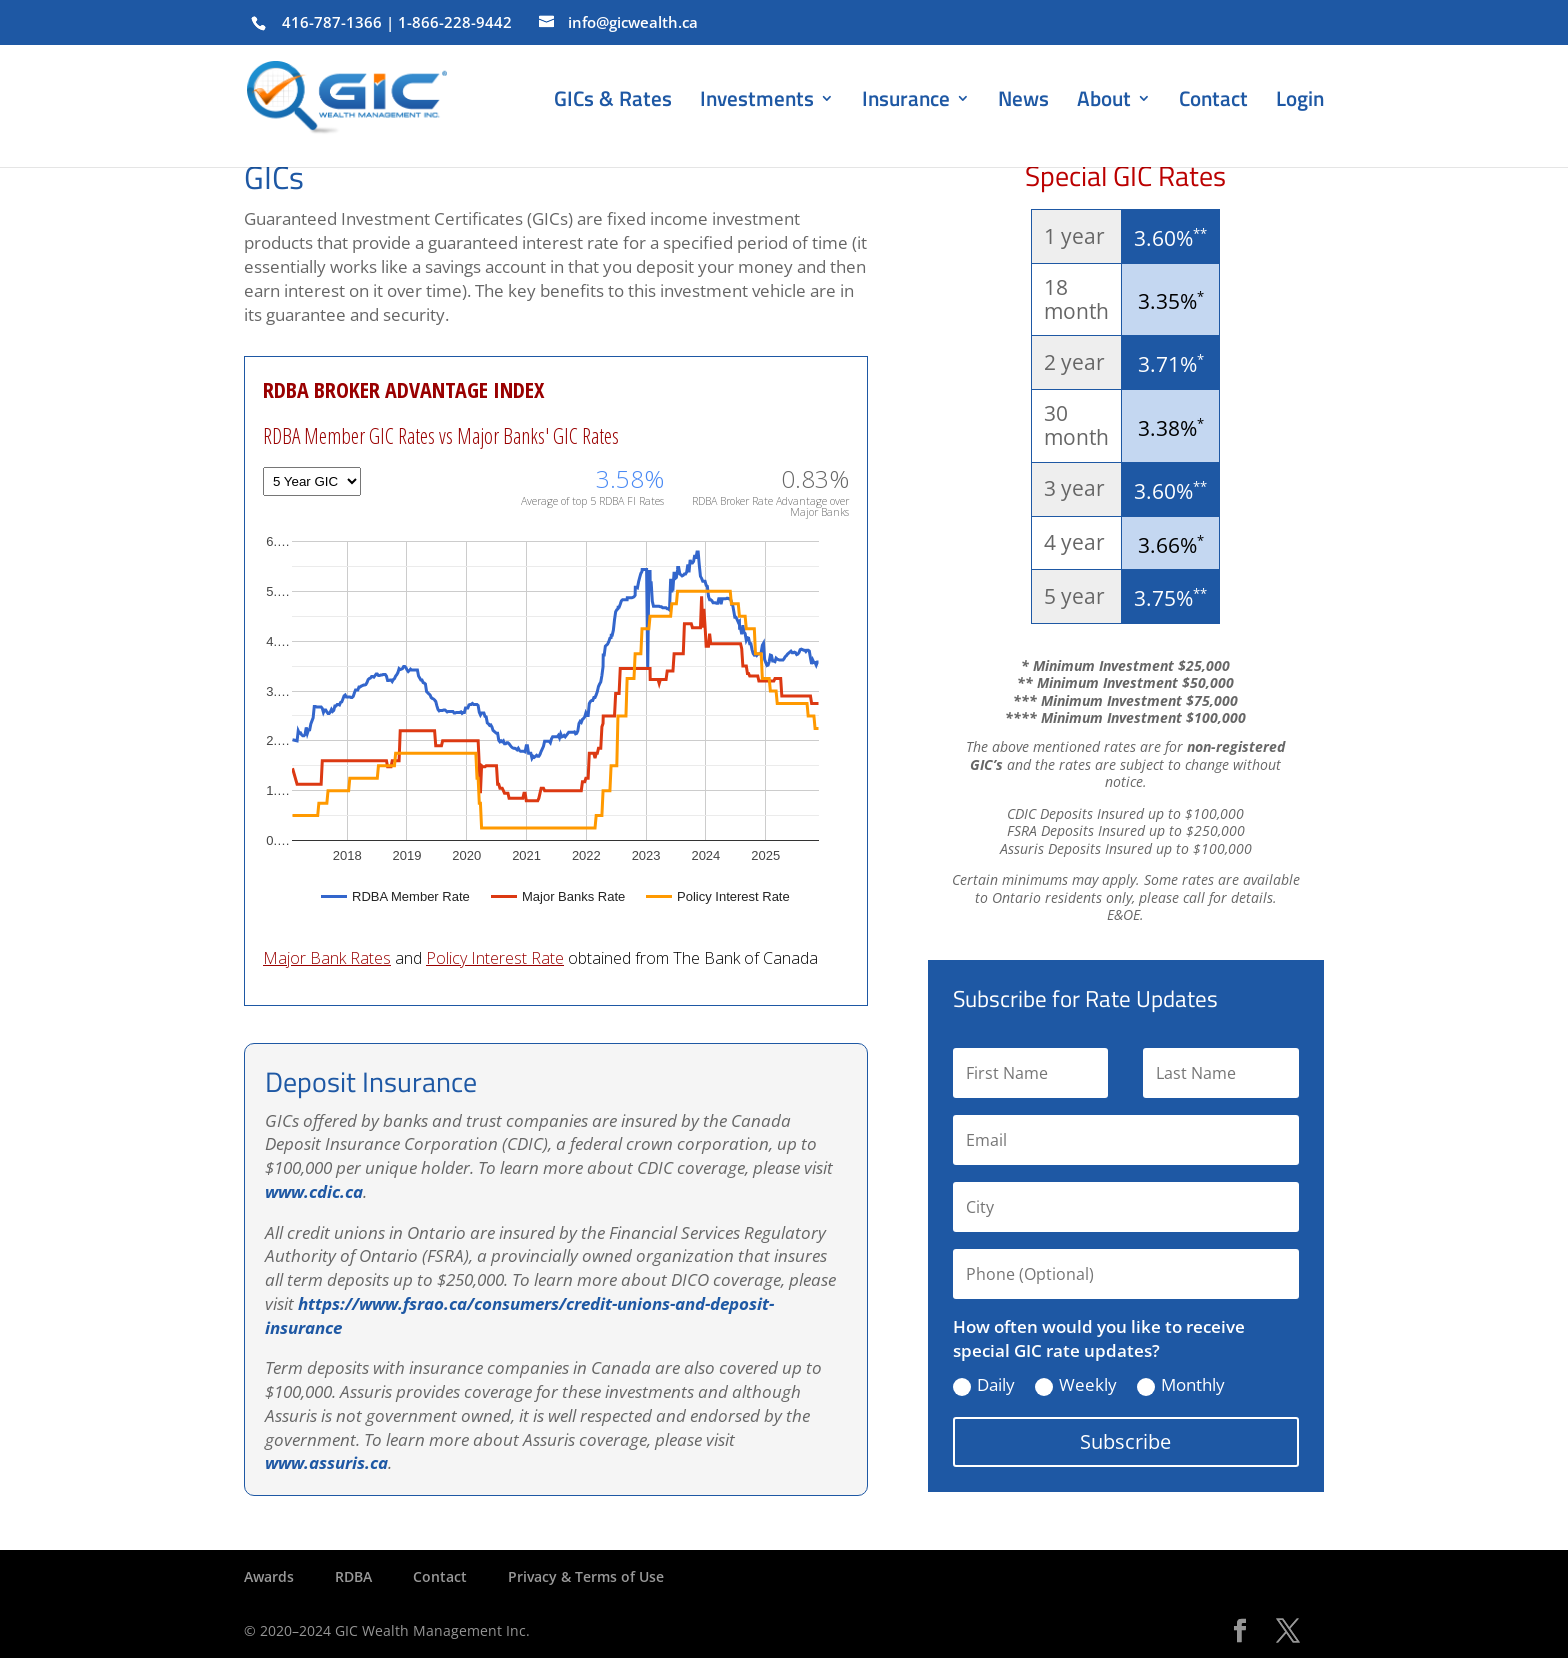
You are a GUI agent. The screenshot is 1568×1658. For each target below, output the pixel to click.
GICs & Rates (613, 102)
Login (1300, 98)
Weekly (1076, 1384)
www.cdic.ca (314, 1191)
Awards (269, 1576)
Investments (757, 102)
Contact (1213, 102)
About (1104, 102)
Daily (984, 1384)
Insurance (906, 102)
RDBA (353, 1576)
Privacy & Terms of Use (586, 1576)
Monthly (1181, 1384)
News (1023, 102)
